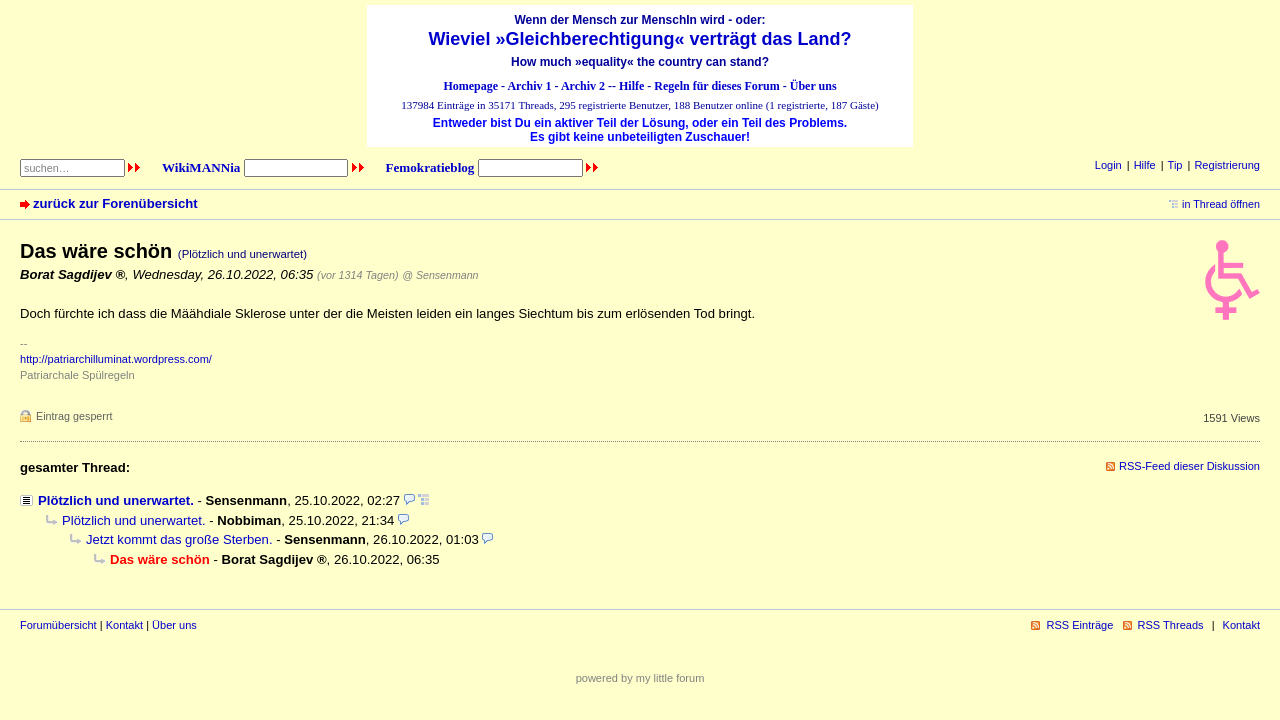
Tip (1175, 165)
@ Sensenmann (440, 275)
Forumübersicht (58, 625)
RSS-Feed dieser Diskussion (1189, 466)
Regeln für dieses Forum (716, 86)
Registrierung (1227, 165)
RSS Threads (1171, 625)
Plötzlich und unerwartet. (116, 500)
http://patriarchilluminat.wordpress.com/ (116, 359)
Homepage (470, 86)
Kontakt (124, 625)
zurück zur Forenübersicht (115, 203)
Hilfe (631, 86)
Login (1108, 165)
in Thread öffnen (1221, 204)
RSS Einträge (1079, 625)
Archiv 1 (529, 86)
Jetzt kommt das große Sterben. (179, 539)
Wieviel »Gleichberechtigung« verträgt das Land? (640, 39)
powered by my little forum (640, 678)
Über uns (813, 86)
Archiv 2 (583, 86)
